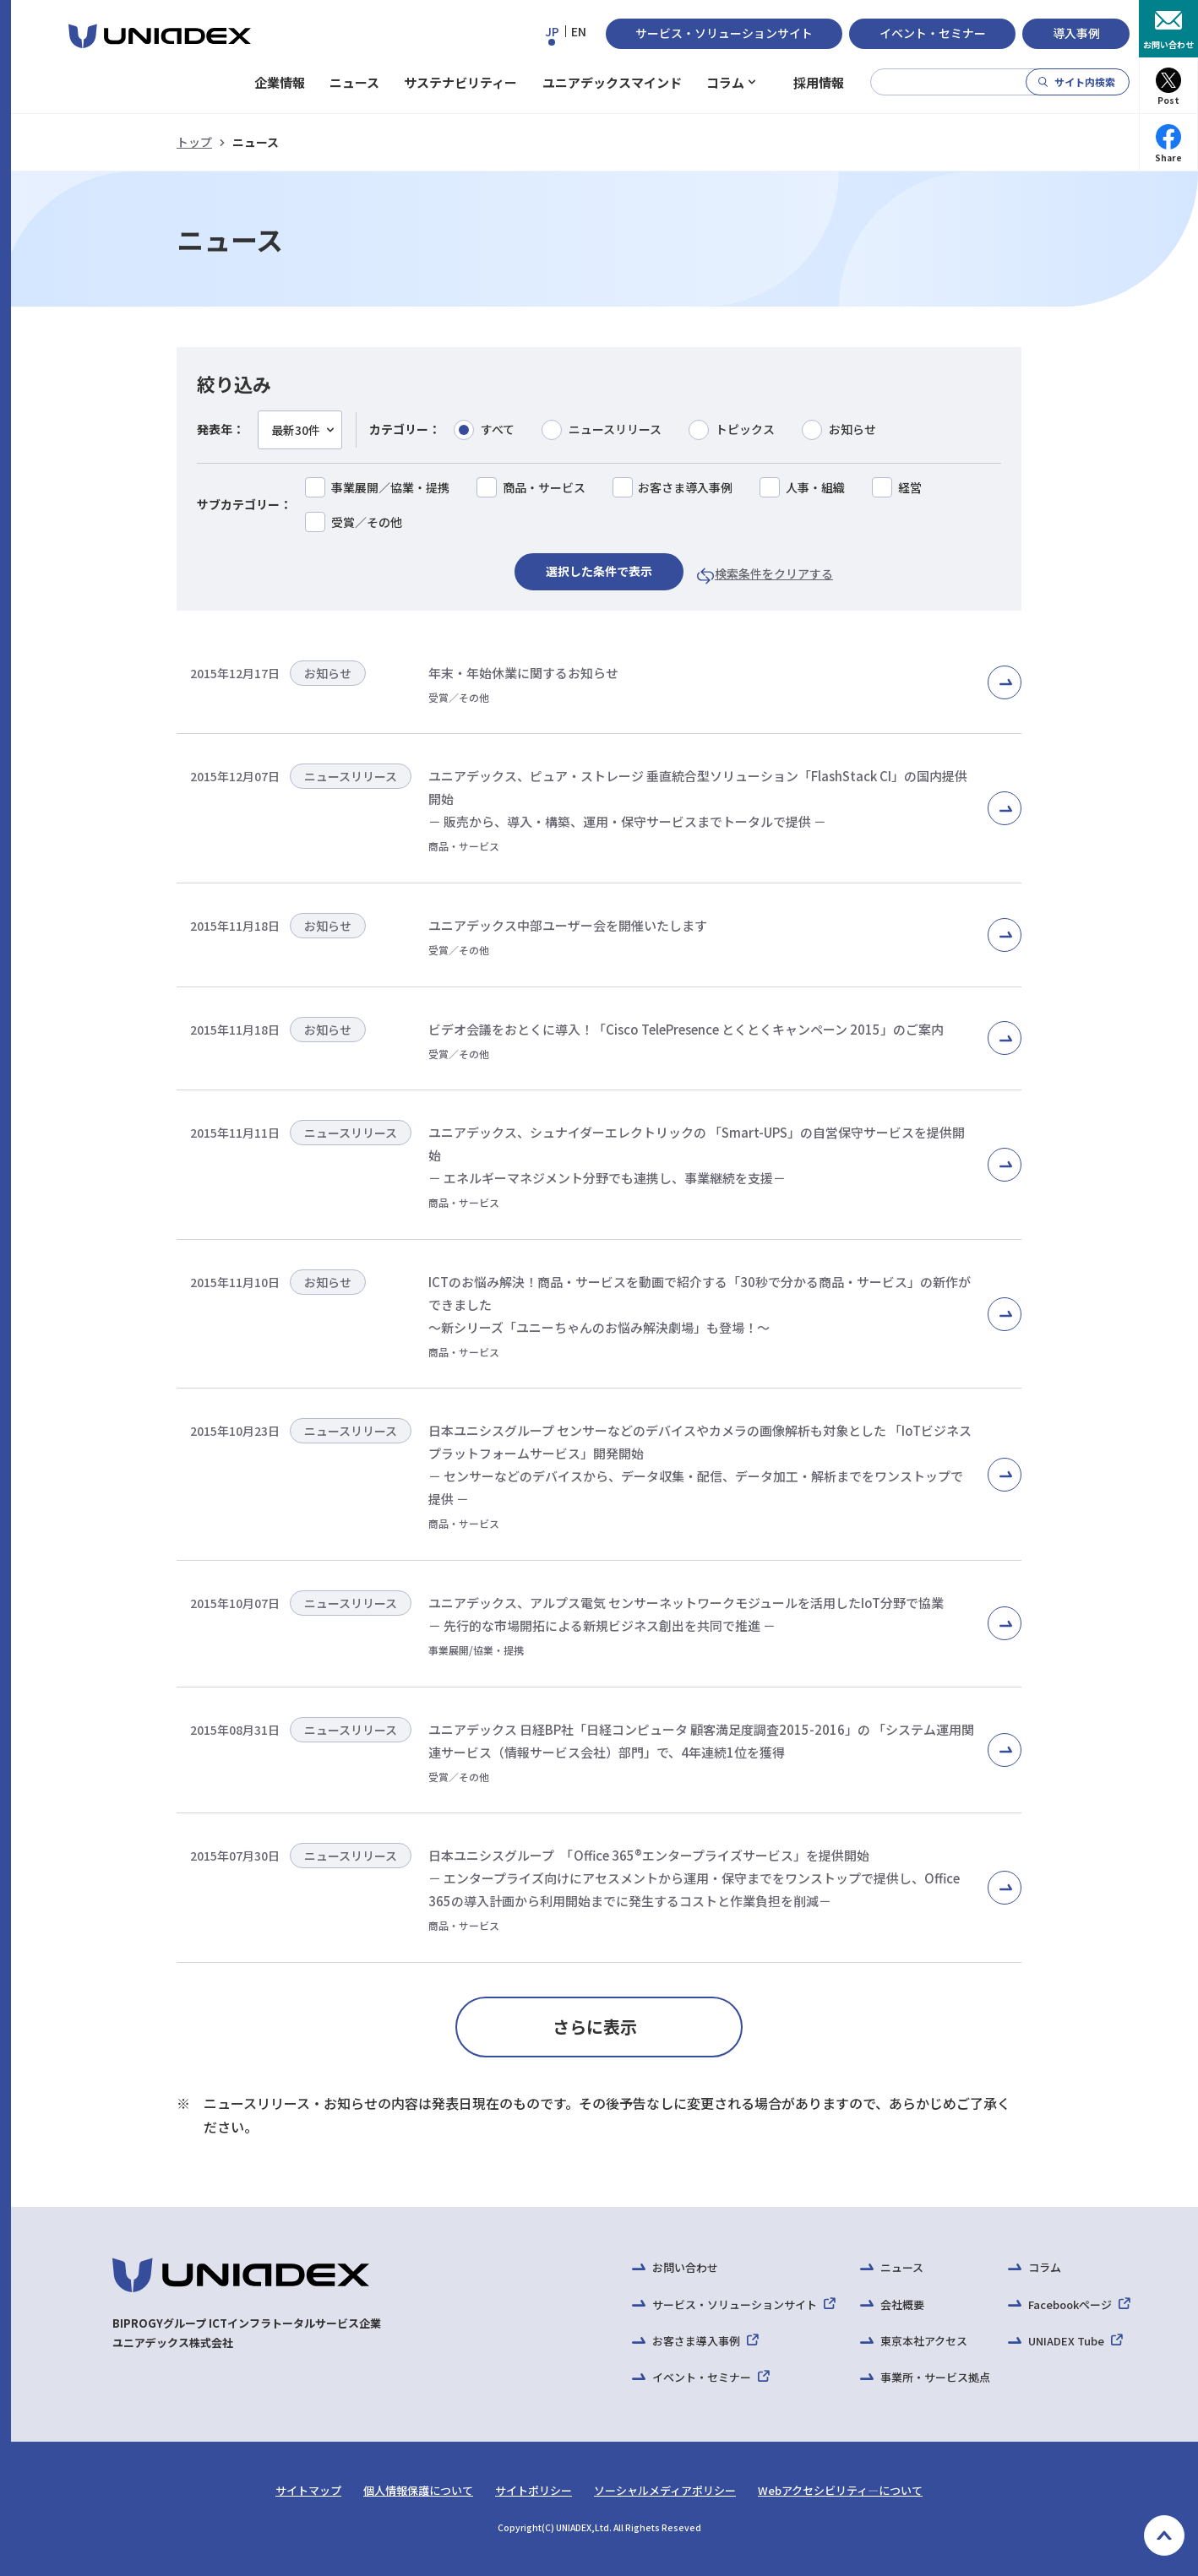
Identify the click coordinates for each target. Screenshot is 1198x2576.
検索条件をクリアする (774, 573)
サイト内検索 (1084, 81)
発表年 (214, 429)
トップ (194, 141)
